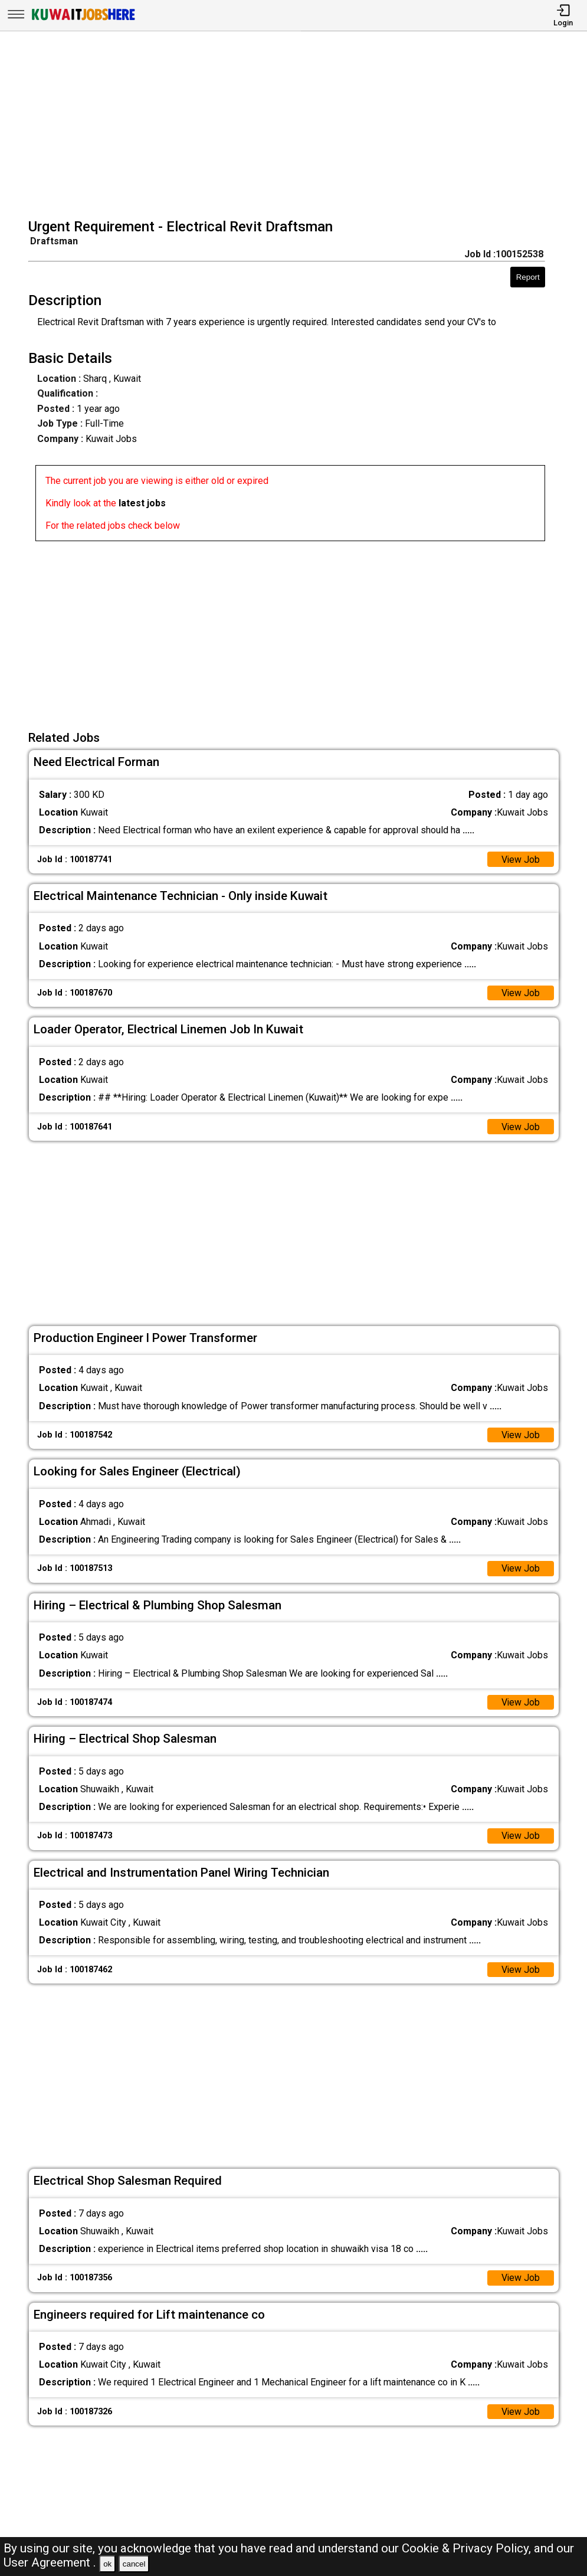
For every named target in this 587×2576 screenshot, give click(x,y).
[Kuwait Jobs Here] (83, 19)
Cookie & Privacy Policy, (468, 2548)
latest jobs (142, 503)
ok (107, 2563)
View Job (520, 859)
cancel (134, 2563)
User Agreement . (50, 2562)
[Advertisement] (297, 126)
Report (528, 277)
